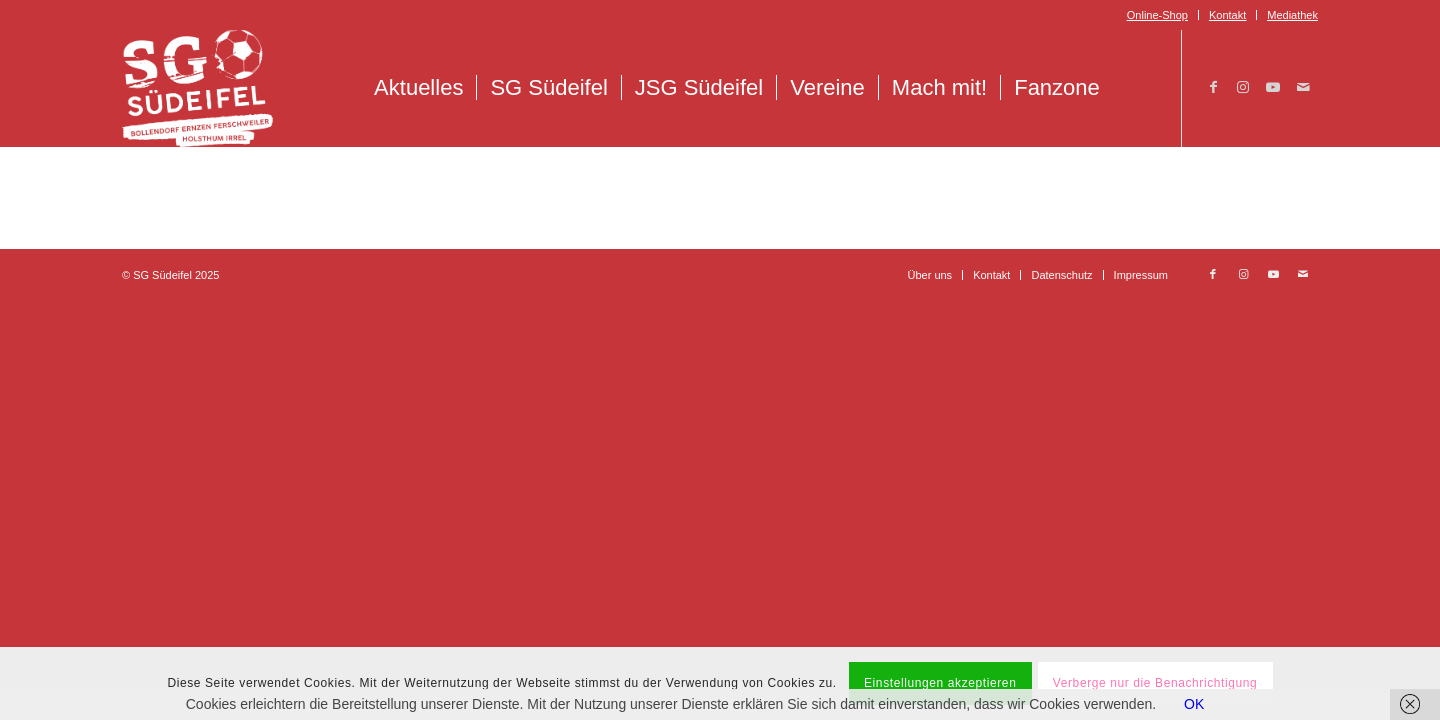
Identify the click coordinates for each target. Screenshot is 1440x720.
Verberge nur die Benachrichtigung (1155, 683)
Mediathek (1292, 15)
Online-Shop (1157, 15)
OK (1194, 704)
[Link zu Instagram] (1243, 87)
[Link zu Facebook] (1213, 87)
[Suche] (1134, 88)
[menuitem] (1158, 15)
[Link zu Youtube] (1273, 87)
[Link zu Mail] (1303, 87)
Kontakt (1227, 15)
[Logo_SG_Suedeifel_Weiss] (197, 88)
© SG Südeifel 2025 (170, 275)
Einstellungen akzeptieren (940, 683)
